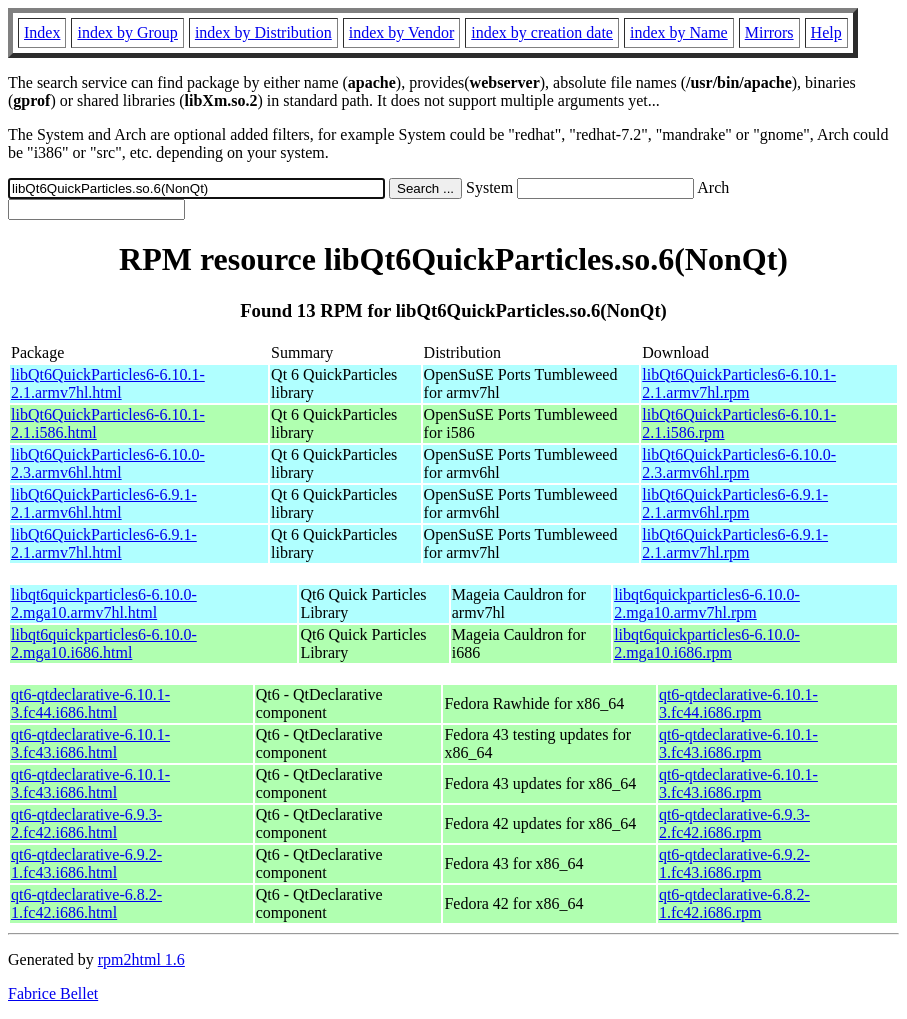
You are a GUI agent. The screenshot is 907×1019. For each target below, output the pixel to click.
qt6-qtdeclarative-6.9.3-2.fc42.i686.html (86, 823)
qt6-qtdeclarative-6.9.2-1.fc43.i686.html (86, 863)
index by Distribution (263, 32)
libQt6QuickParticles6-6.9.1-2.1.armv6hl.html (104, 503)
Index (42, 32)
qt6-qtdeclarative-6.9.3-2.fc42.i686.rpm (734, 823)
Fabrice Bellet (53, 993)
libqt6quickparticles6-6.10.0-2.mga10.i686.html (104, 643)
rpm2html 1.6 (141, 959)
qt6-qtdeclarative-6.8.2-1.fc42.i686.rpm (734, 903)
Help (826, 32)
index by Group (127, 32)
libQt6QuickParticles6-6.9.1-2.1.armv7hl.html (104, 543)
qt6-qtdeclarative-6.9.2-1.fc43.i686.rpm (734, 863)
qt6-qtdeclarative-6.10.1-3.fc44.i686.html (90, 703)
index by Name (679, 32)
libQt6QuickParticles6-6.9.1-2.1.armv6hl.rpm (735, 503)
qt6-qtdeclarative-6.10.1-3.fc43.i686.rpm (738, 743)
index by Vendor (401, 32)
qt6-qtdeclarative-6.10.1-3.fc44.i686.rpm (738, 703)
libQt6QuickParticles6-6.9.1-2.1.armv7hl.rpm (735, 543)
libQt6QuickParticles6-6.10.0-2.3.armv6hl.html (108, 463)
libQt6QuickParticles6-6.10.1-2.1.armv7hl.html (108, 383)
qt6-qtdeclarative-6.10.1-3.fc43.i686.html (90, 743)
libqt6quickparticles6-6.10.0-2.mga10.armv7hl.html (104, 603)
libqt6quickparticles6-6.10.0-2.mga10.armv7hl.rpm (707, 603)
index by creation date (542, 32)
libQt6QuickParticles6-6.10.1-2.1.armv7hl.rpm (739, 383)
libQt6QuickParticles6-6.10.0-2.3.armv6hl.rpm (739, 463)
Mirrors (769, 32)
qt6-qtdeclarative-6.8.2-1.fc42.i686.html (86, 903)
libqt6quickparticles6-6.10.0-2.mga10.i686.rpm (707, 643)
